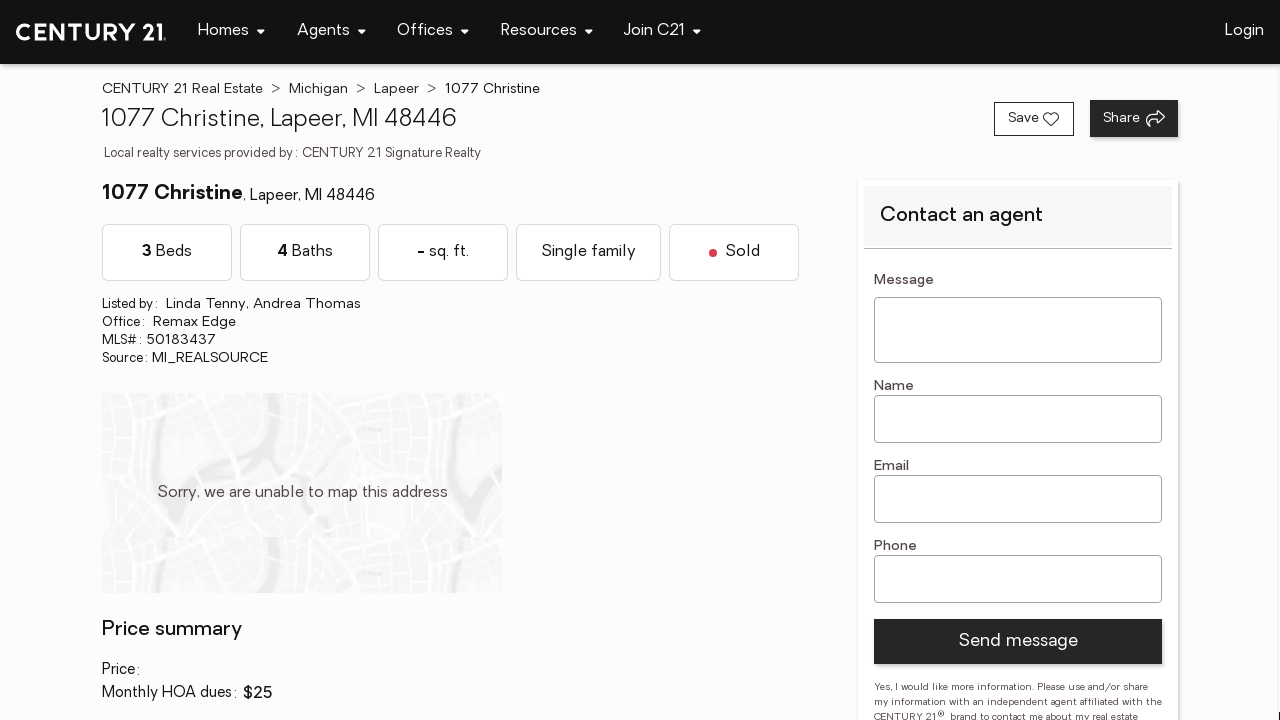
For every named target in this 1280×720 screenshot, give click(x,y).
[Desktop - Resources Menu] (547, 31)
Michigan (318, 89)
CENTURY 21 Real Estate (182, 89)
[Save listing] (1034, 119)
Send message (1018, 641)
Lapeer (396, 89)
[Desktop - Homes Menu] (231, 31)
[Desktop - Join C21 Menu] (662, 31)
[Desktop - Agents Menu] (331, 31)
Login (1244, 31)
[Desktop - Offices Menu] (433, 31)
